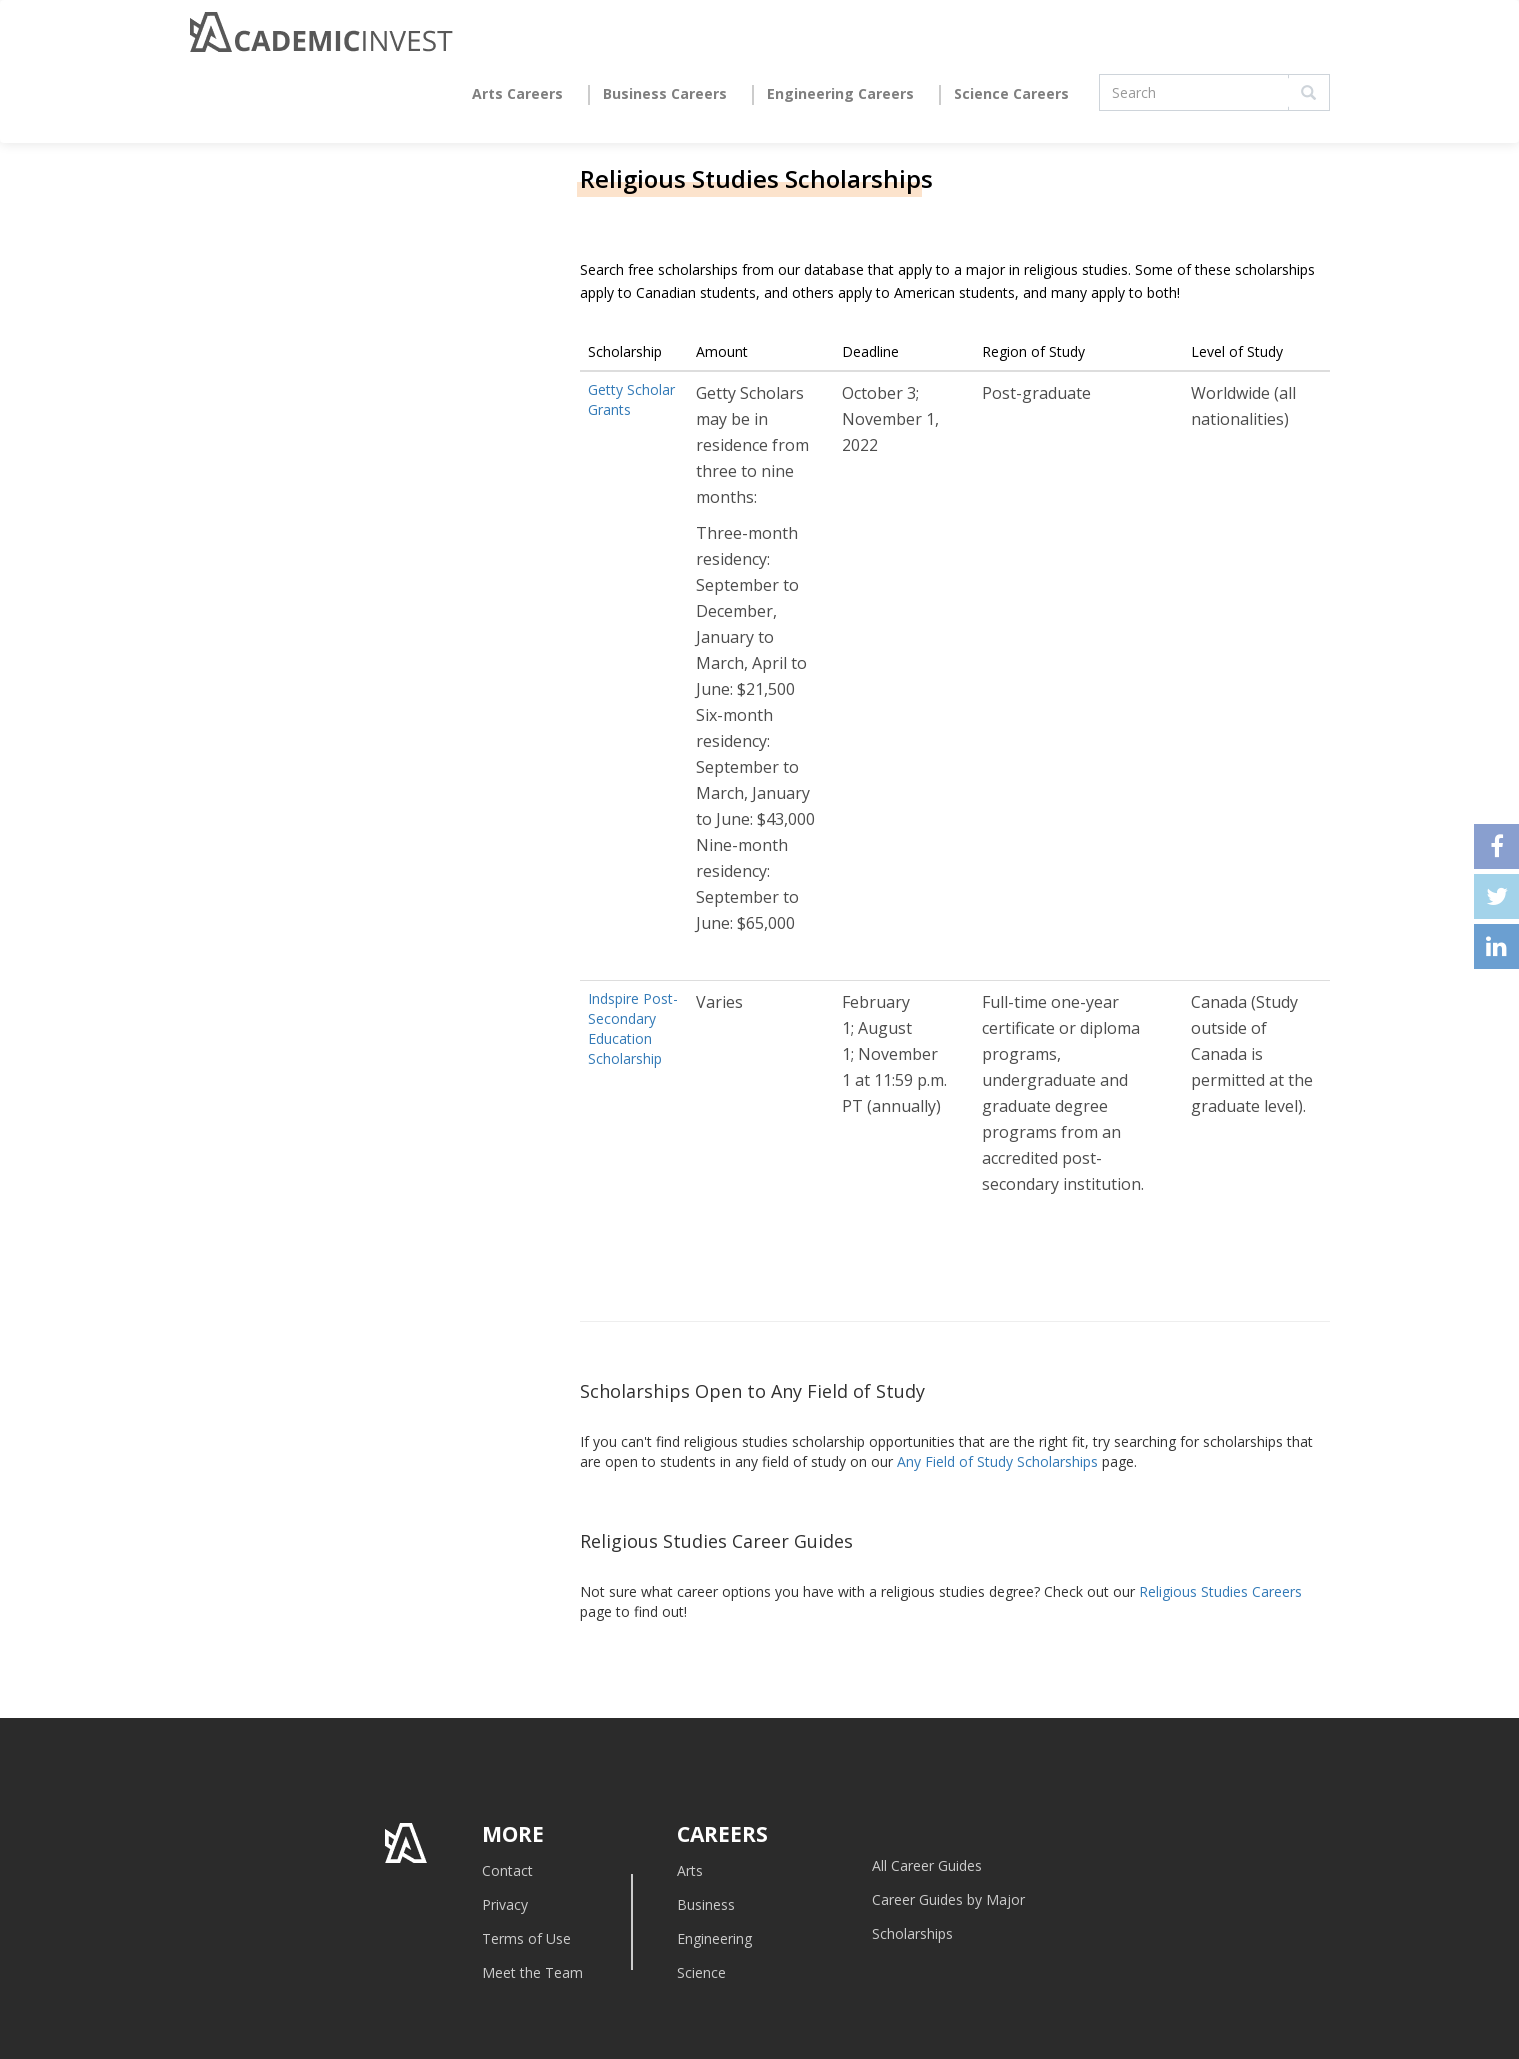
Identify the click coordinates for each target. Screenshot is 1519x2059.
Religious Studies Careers (1220, 1591)
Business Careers (665, 93)
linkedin (1496, 946)
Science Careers (1011, 93)
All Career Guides (927, 1865)
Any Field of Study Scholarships (997, 1461)
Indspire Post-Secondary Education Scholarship (633, 1028)
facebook (1496, 846)
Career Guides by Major (948, 1899)
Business (706, 1904)
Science (701, 1972)
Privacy (505, 1904)
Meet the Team (532, 1972)
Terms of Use (526, 1938)
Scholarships (912, 1933)
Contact (507, 1870)
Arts (690, 1870)
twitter (1496, 896)
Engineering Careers (840, 93)
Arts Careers (517, 93)
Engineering (714, 1938)
